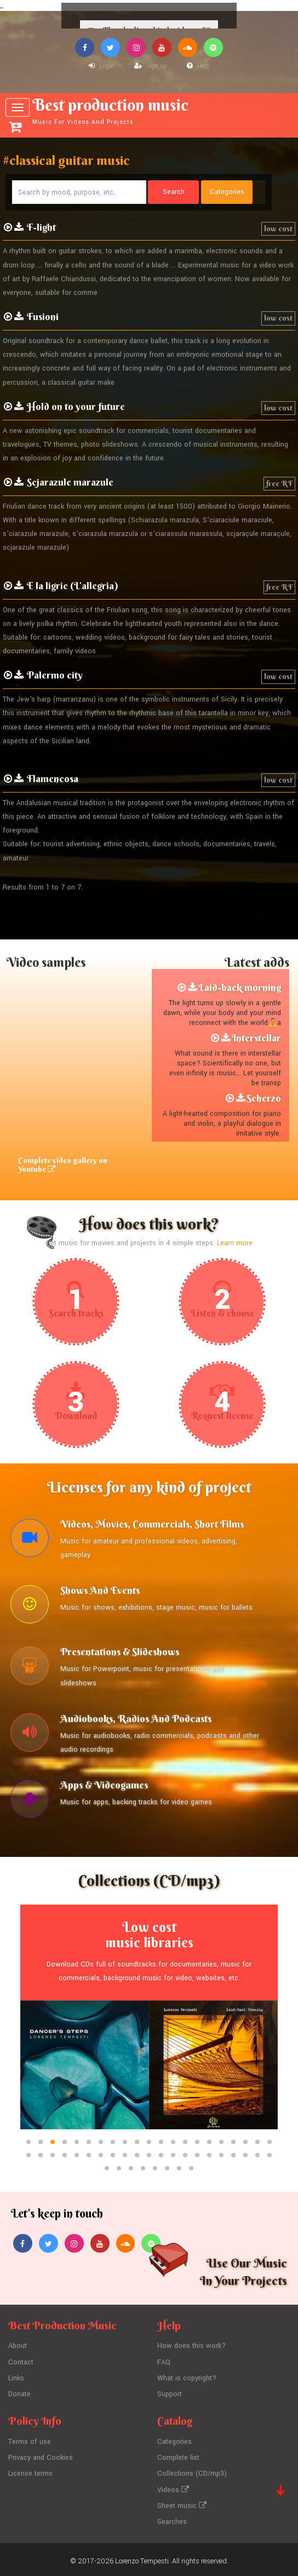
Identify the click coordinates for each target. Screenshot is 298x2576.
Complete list (178, 2456)
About (17, 2347)
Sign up (150, 66)
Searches (172, 2518)
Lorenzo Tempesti (142, 2557)
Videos (173, 2487)
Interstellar (256, 1037)
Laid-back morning (239, 988)
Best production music (150, 111)
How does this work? (191, 2347)
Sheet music (182, 2502)
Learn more (235, 1243)
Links (16, 2378)
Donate (19, 2393)
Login (101, 66)
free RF (279, 483)
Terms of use (29, 2441)
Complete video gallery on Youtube (62, 1165)
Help (198, 66)
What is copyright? (186, 2378)
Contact (20, 2363)
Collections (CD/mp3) (192, 2471)
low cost (278, 228)
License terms (30, 2471)
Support (169, 2393)
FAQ (163, 2363)
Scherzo (264, 1098)
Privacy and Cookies (40, 2456)
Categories (174, 2441)
